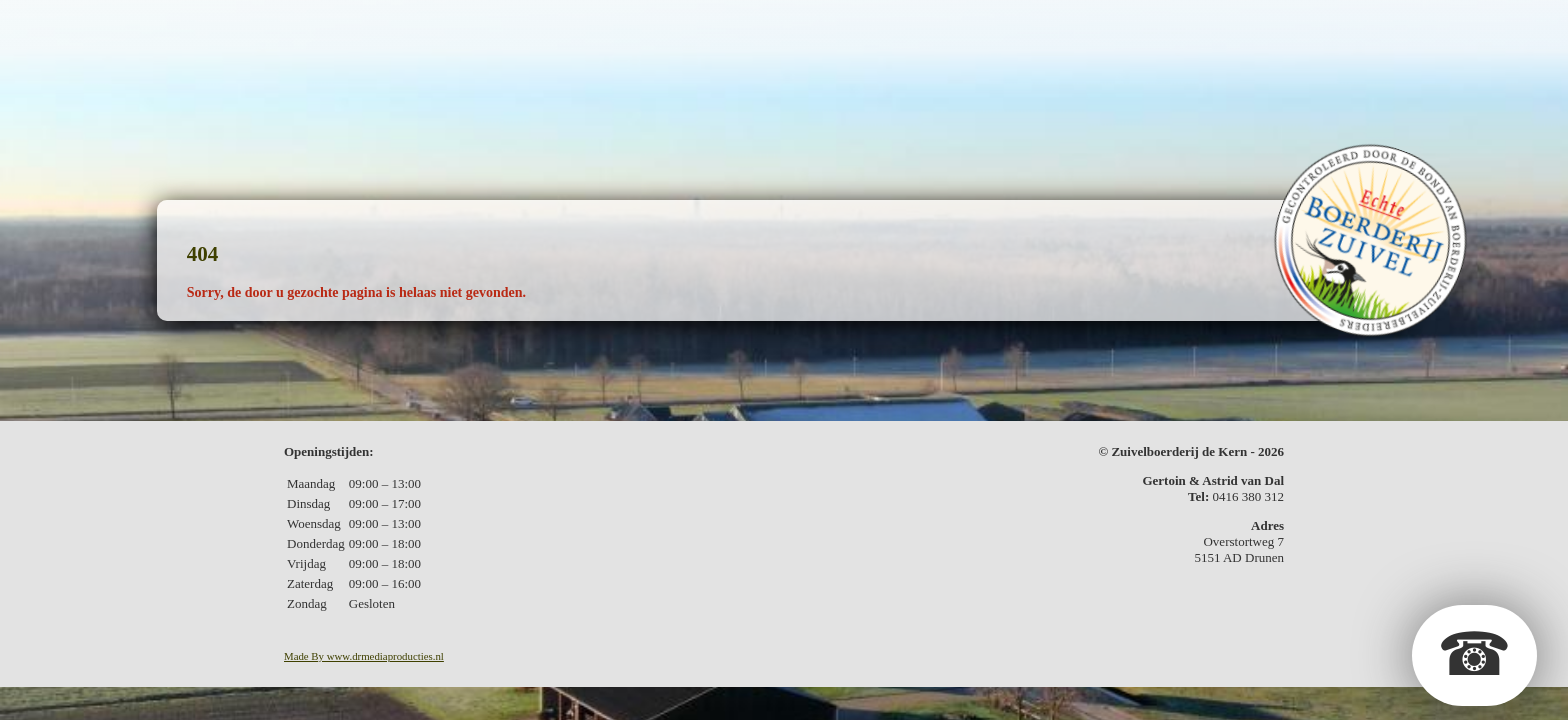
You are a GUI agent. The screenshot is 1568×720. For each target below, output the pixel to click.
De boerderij (402, 25)
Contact (1209, 25)
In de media (1098, 25)
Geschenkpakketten (685, 25)
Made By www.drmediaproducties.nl (364, 656)
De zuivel (526, 25)
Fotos (1000, 25)
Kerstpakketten (877, 25)
